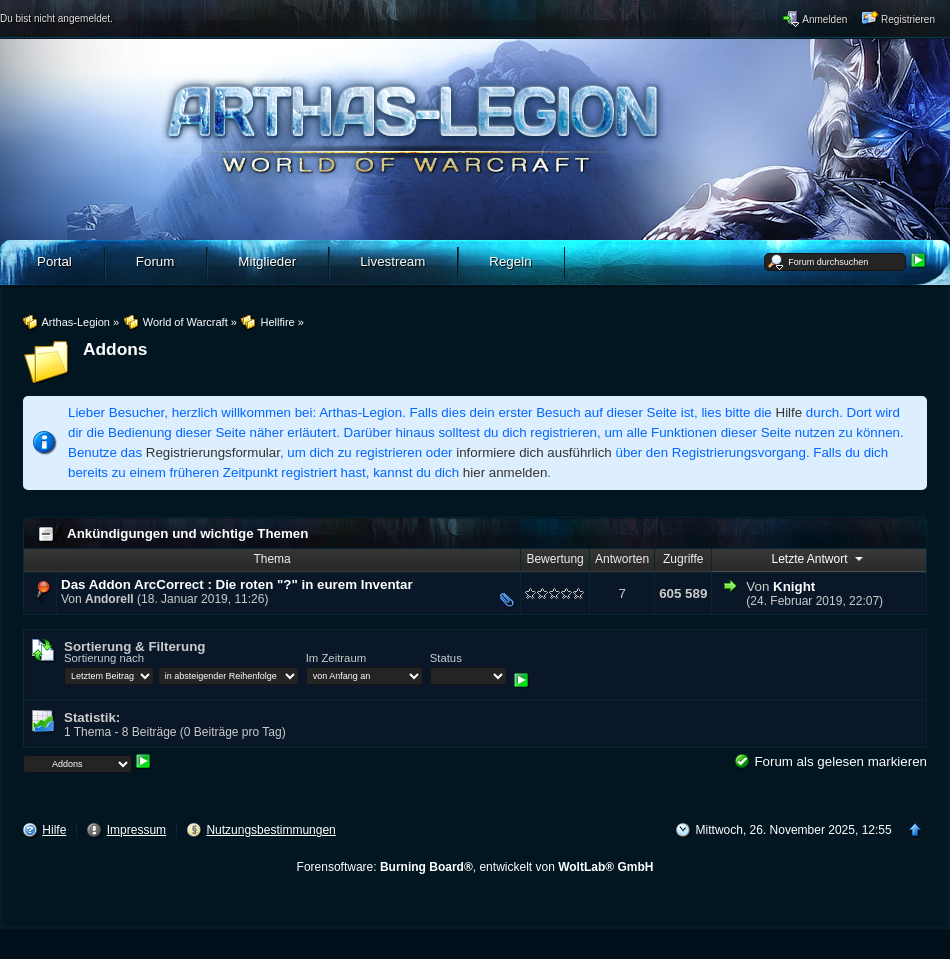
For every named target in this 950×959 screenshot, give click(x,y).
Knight (794, 586)
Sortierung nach (104, 658)
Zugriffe (683, 559)
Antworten (622, 559)
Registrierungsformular (213, 452)
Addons (115, 349)
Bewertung (554, 559)
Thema (271, 559)
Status (446, 658)
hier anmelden (505, 472)
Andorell (109, 599)
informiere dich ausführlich (534, 452)
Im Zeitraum (336, 658)
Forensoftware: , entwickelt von (475, 867)
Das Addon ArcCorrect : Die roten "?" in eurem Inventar (237, 584)
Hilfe (789, 412)
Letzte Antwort (818, 558)
